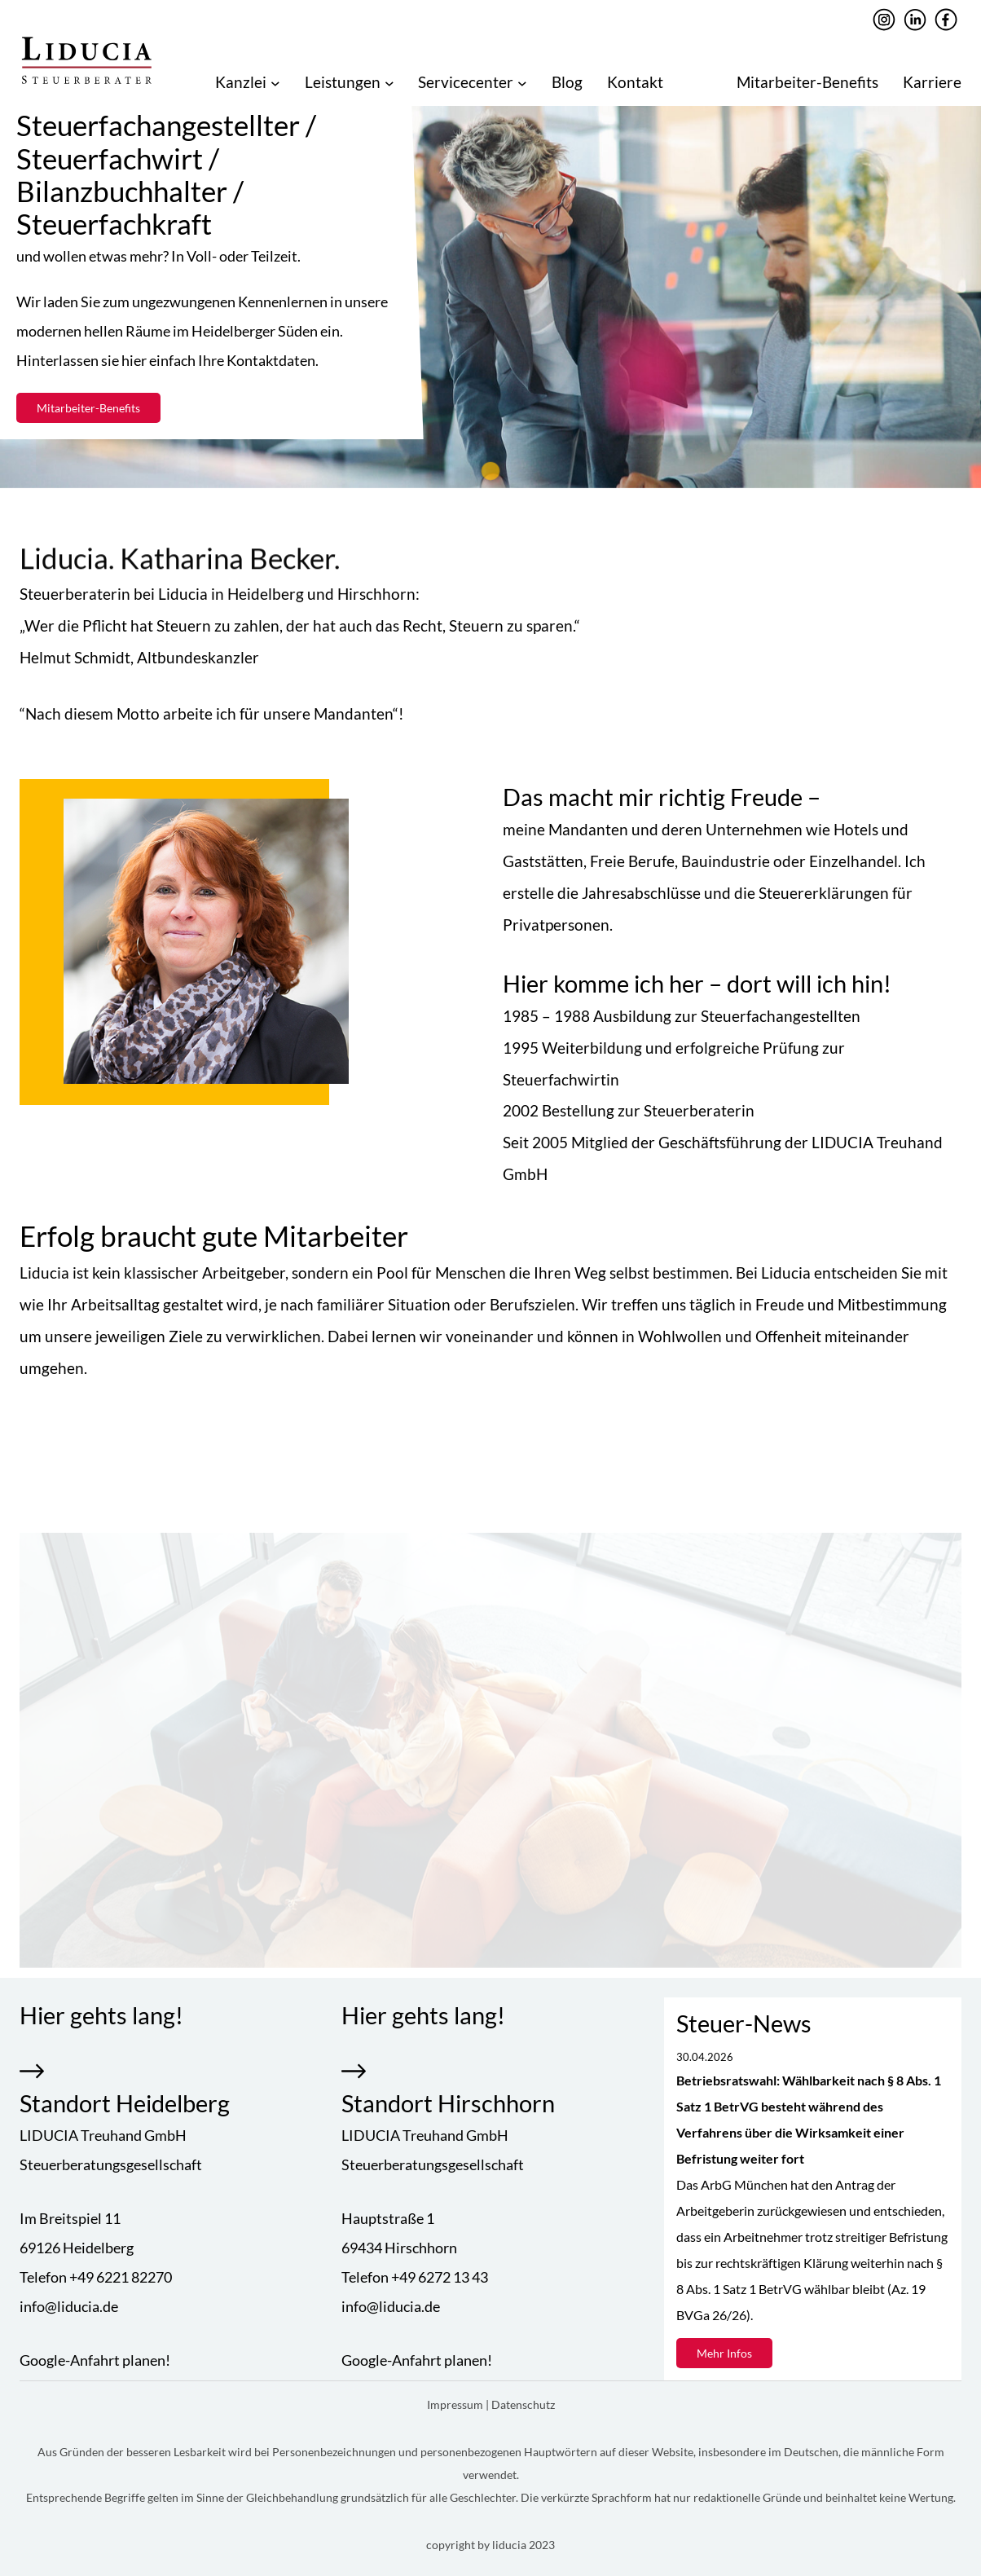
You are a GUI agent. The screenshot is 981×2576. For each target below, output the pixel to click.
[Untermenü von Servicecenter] (522, 82)
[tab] (490, 471)
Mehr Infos (724, 2353)
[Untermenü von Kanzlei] (275, 82)
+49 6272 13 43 (439, 2277)
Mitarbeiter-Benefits (88, 408)
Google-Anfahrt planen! (95, 2360)
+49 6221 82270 (120, 2277)
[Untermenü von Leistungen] (389, 82)
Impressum (456, 2404)
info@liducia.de (69, 2306)
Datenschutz (523, 2404)
